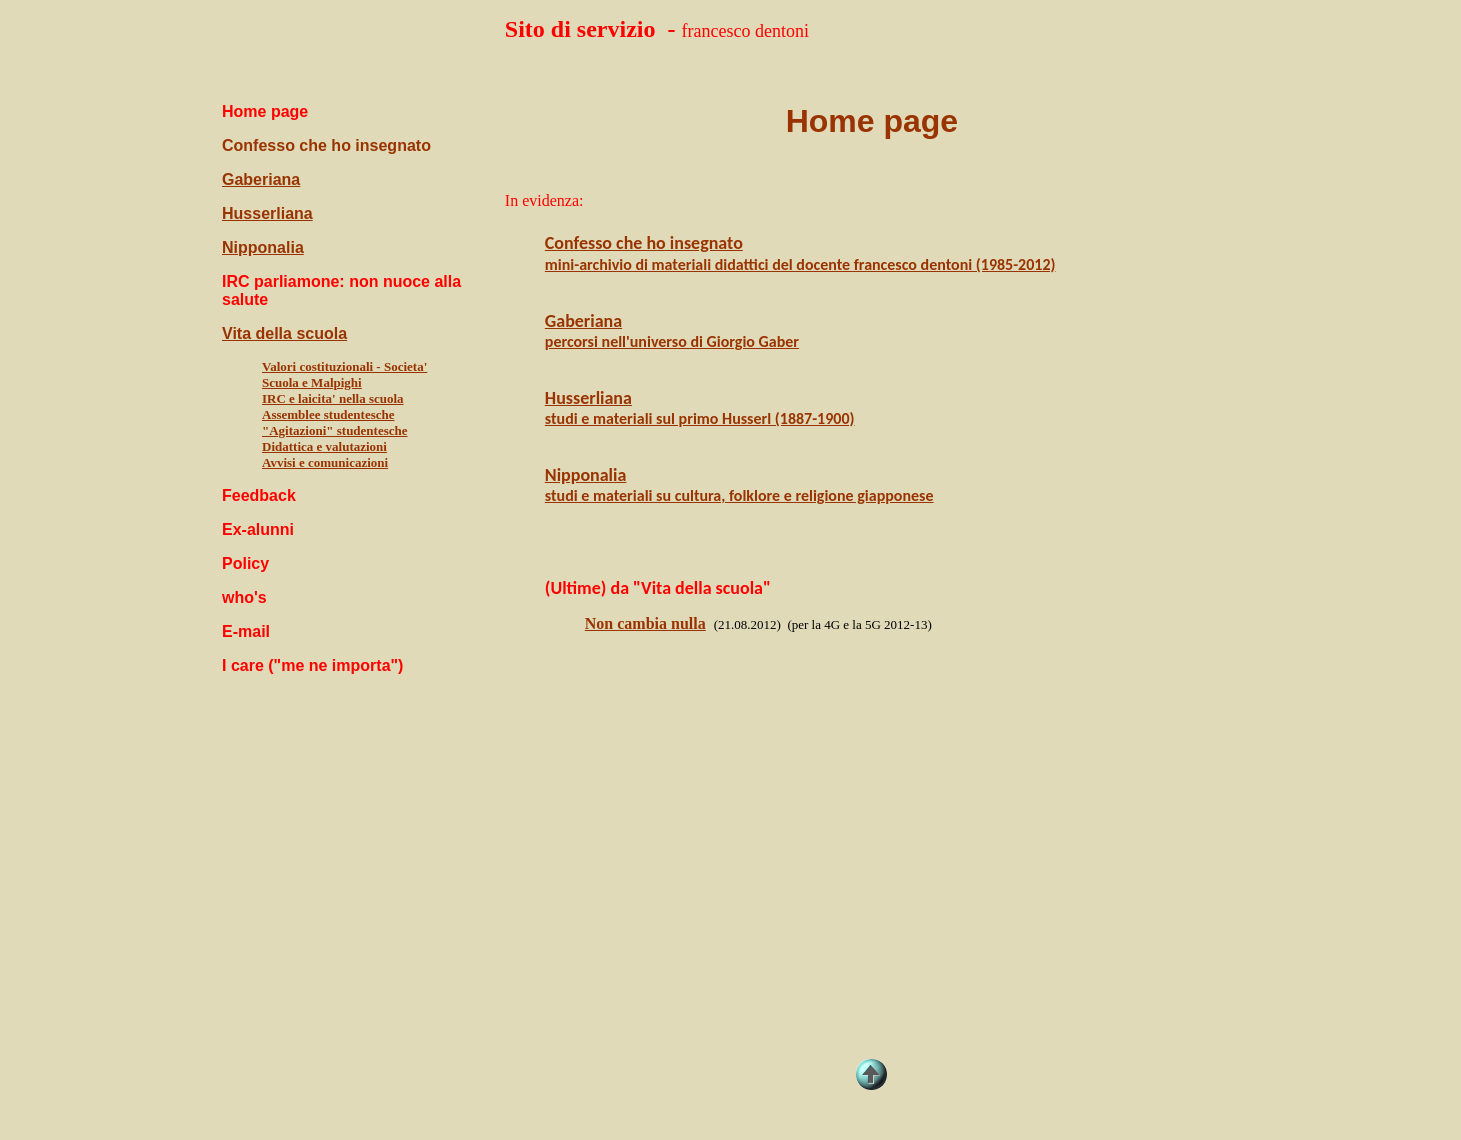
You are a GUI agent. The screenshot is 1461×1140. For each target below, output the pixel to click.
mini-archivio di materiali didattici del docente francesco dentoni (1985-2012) (800, 264)
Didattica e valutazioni (324, 446)
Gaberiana (261, 179)
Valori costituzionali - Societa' (344, 366)
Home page (872, 121)
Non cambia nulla (645, 623)
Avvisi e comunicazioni (325, 462)
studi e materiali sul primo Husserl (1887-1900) (700, 418)
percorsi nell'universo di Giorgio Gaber (672, 341)
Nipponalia (263, 247)
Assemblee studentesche (328, 414)
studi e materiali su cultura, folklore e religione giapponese (739, 495)
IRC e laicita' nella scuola (333, 398)
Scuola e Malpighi (312, 382)
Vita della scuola (284, 333)
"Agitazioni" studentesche (335, 430)
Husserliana (267, 213)
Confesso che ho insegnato (326, 145)
